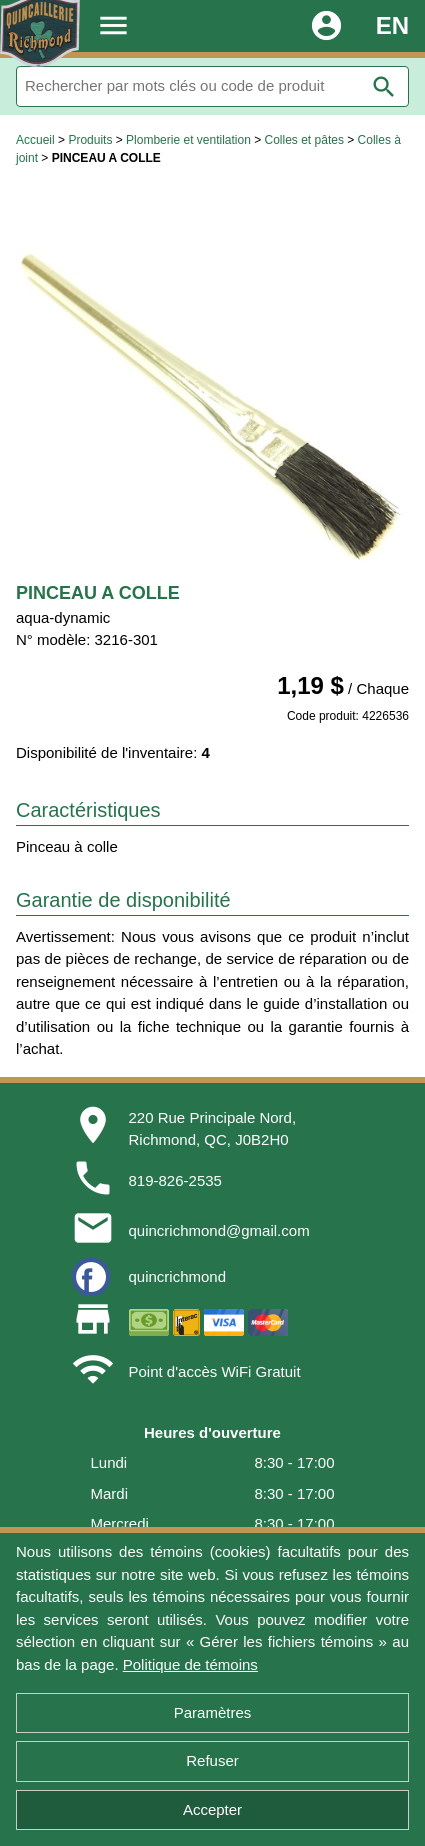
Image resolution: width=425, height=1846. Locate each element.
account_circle (326, 25)
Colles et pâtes (304, 140)
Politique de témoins (190, 1664)
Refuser (212, 1760)
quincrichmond (178, 1276)
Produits (90, 140)
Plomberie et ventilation (188, 140)
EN (392, 25)
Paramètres (213, 1712)
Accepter (212, 1809)
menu (113, 25)
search (384, 87)
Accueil (35, 140)
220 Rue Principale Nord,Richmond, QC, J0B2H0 (213, 1129)
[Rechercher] (212, 86)
